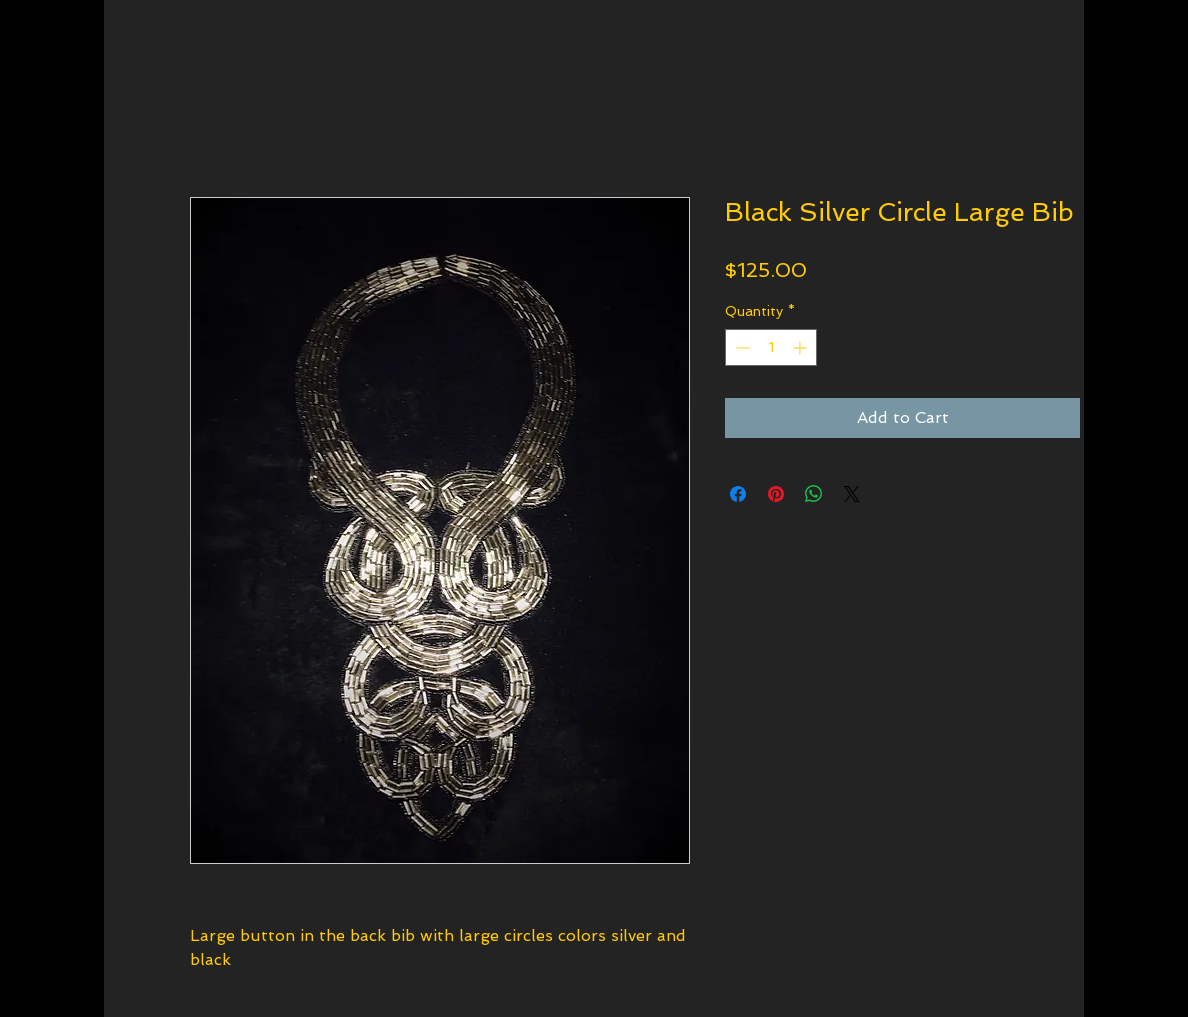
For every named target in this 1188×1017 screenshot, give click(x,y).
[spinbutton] (771, 347)
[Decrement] (740, 347)
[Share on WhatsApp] (814, 494)
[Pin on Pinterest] (776, 494)
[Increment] (801, 347)
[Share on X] (852, 494)
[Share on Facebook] (738, 494)
